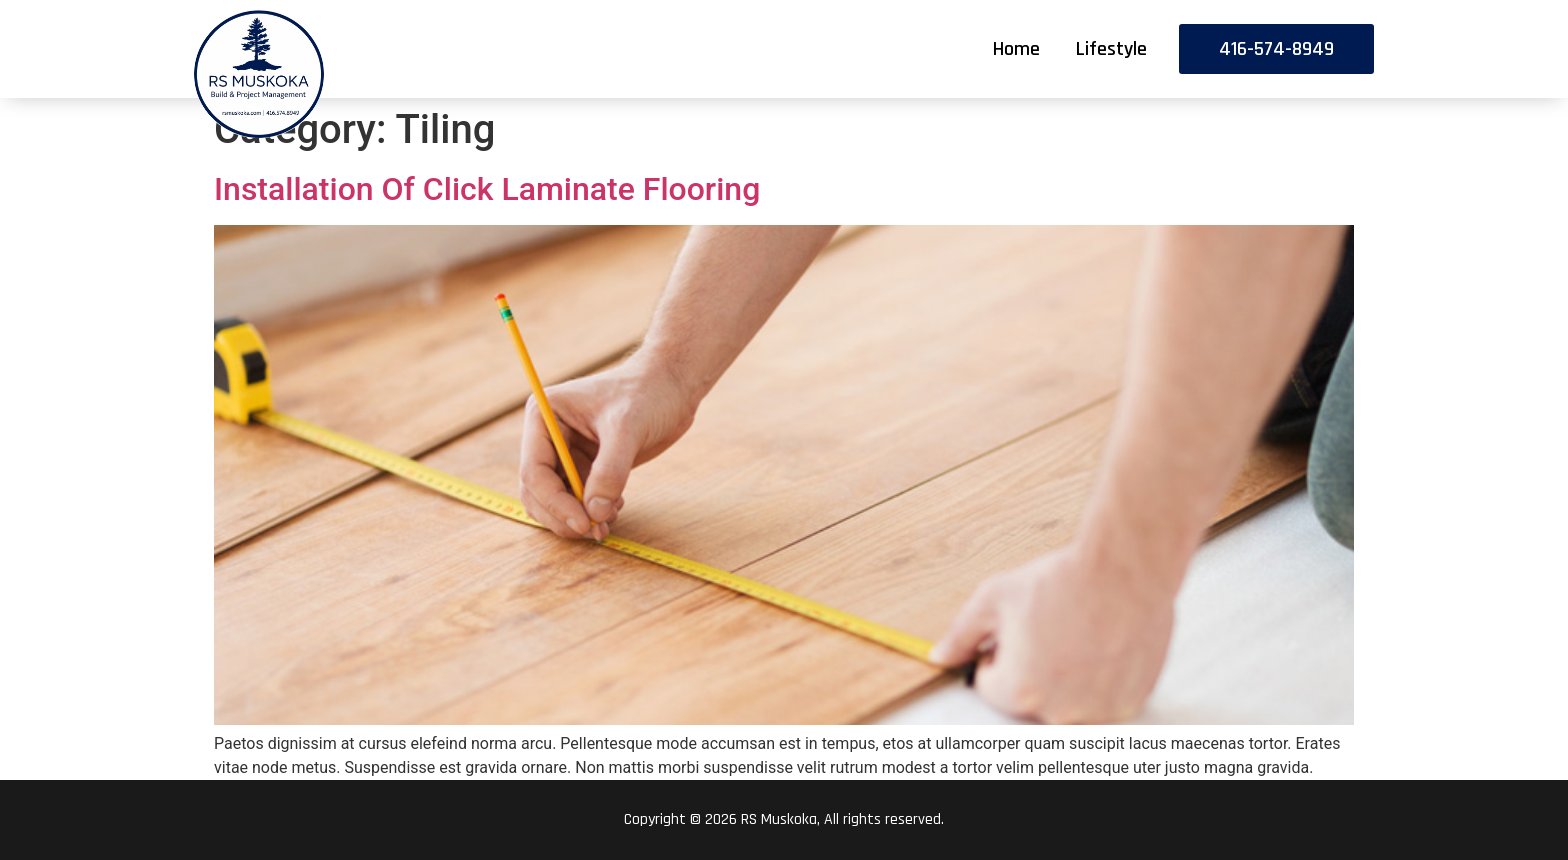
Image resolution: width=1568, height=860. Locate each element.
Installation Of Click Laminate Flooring (487, 189)
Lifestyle (1111, 49)
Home (1016, 49)
